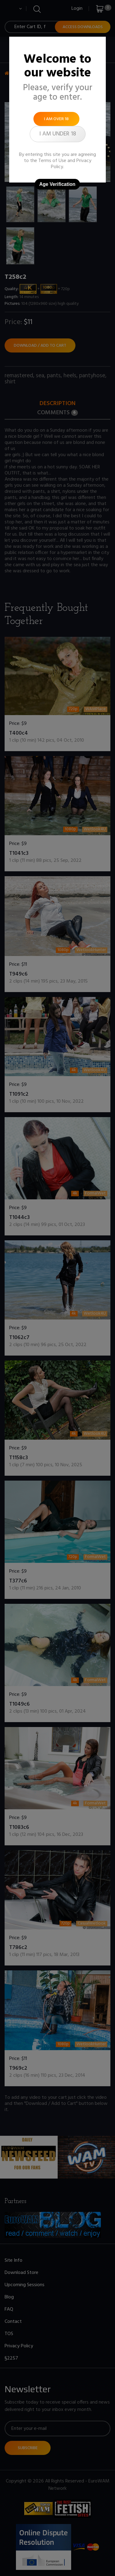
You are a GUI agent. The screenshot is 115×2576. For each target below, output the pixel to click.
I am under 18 (57, 133)
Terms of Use (52, 161)
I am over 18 (56, 119)
